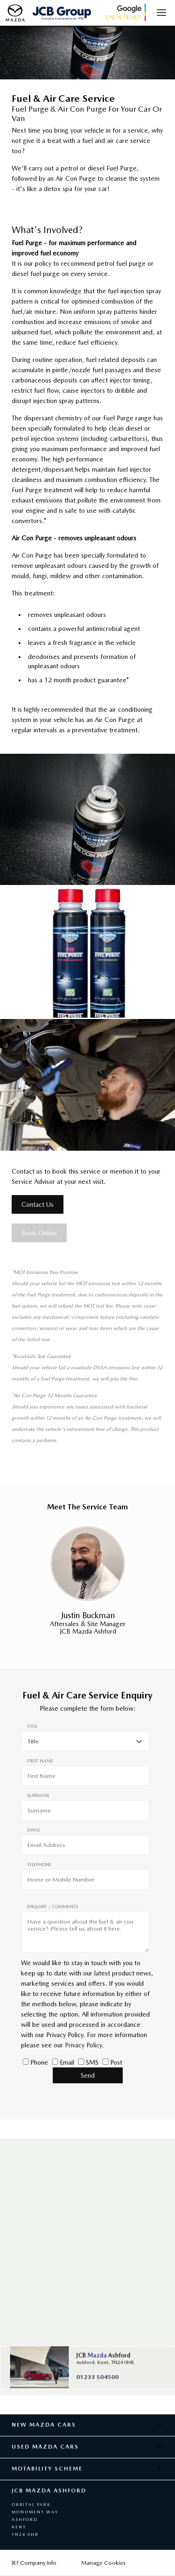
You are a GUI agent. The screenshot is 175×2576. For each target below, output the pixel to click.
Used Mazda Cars (45, 2446)
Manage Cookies (103, 2563)
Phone (39, 2062)
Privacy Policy (83, 2045)
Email (67, 2062)
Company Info (34, 2563)
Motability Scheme (47, 2468)
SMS (92, 2062)
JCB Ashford (103, 2355)
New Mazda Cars (44, 2424)
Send (88, 2075)
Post (116, 2062)
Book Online (39, 1233)
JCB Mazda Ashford (49, 2490)
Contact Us (37, 1204)
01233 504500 (97, 2377)
